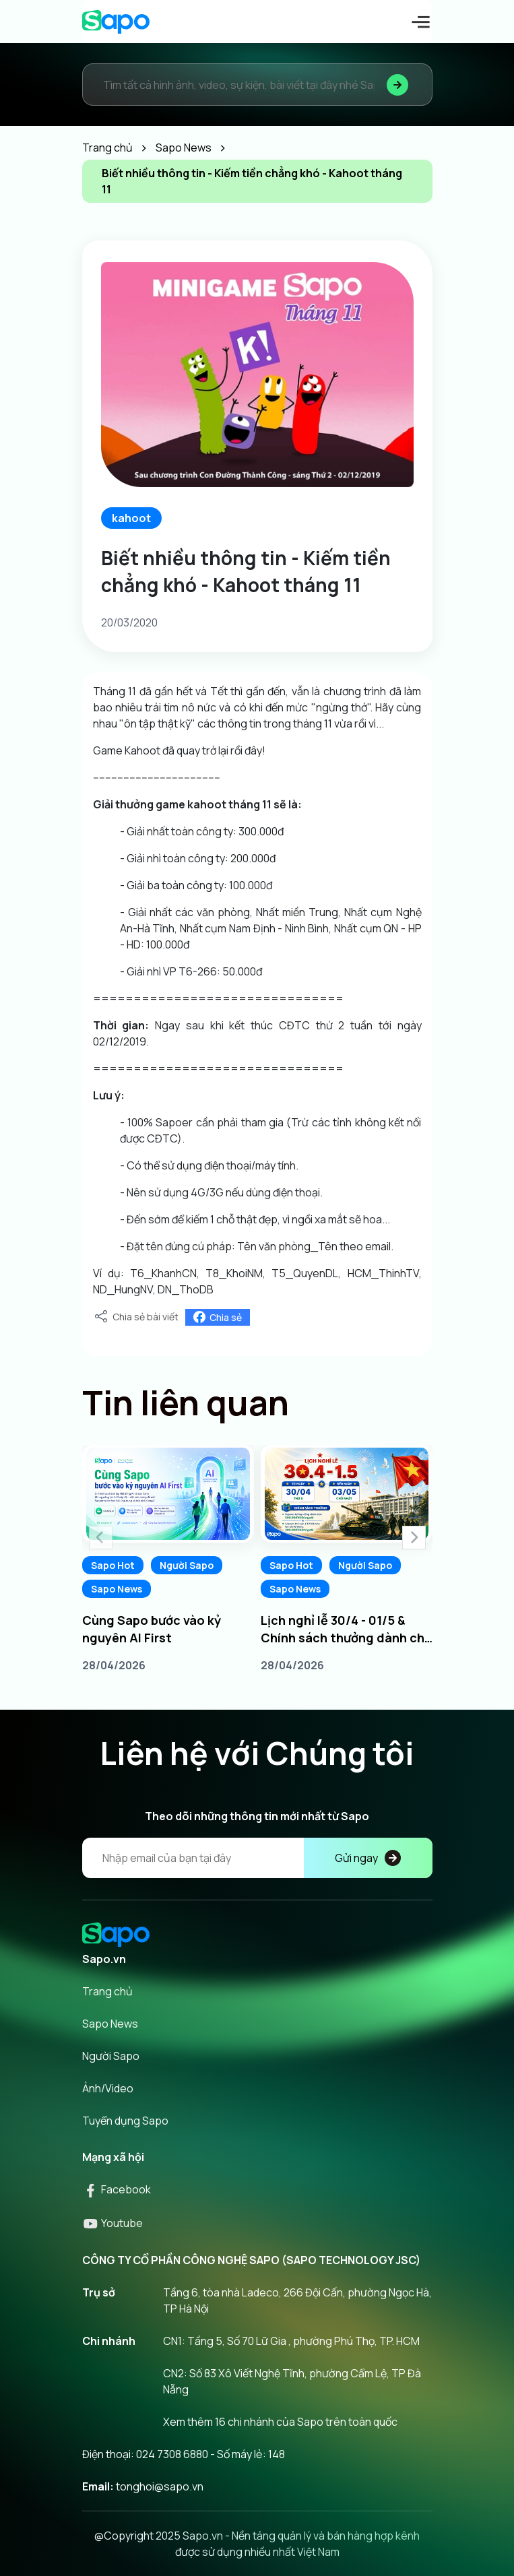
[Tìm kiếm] (397, 84)
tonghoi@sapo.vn (159, 2486)
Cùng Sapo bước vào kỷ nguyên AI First (151, 1629)
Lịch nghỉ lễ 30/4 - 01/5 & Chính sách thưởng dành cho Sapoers (346, 1629)
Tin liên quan (185, 1402)
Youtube (112, 2223)
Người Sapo (187, 1565)
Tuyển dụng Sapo (125, 2120)
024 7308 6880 (172, 2454)
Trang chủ (107, 1991)
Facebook (116, 2189)
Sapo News (116, 1588)
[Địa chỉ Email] (257, 1858)
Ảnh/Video (107, 2088)
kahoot (131, 518)
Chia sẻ (217, 1317)
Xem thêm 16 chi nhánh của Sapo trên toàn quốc (280, 2421)
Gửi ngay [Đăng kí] (368, 1858)
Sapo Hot (113, 1565)
